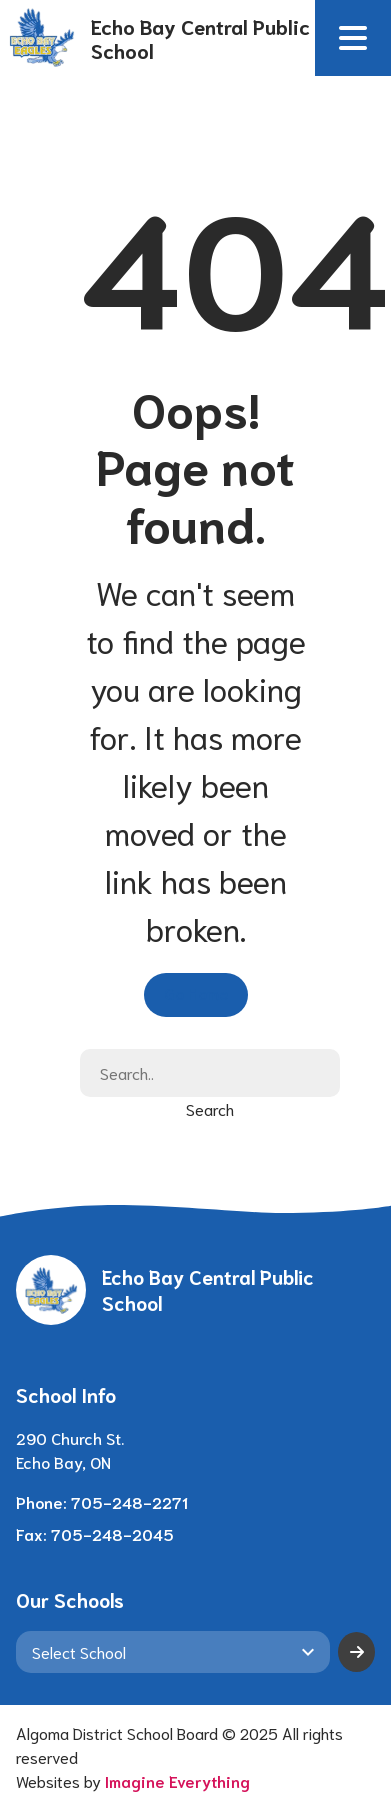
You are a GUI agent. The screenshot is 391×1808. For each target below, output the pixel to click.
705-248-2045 (112, 1533)
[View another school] (173, 1652)
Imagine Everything (177, 1780)
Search (210, 1108)
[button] (353, 38)
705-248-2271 (129, 1501)
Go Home (196, 992)
